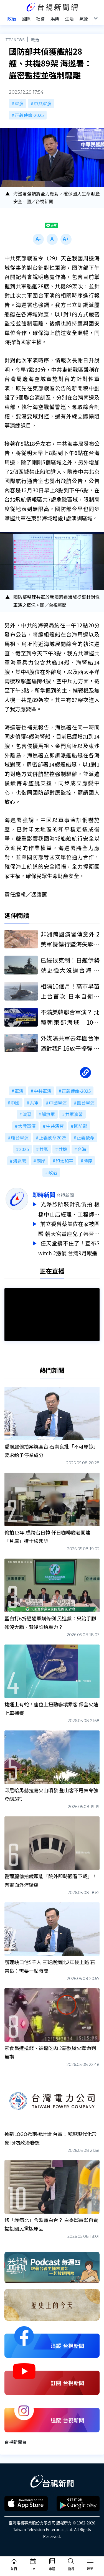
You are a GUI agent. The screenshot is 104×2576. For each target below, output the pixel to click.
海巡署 (19, 1160)
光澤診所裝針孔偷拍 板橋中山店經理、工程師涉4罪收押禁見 (69, 1209)
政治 (35, 39)
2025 (24, 1149)
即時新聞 (43, 1194)
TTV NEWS (15, 39)
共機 (62, 1149)
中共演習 (55, 1125)
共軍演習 (74, 1114)
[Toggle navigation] (90, 2562)
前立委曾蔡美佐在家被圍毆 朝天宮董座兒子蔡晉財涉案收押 (69, 1228)
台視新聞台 (15, 2439)
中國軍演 (58, 1102)
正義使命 (86, 1137)
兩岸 (40, 1160)
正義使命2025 (53, 1137)
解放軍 (48, 1114)
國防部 (80, 1125)
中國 (15, 1102)
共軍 (34, 1102)
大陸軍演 (27, 1125)
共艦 (43, 1149)
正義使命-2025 (29, 115)
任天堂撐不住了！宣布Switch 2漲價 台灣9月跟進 (69, 1246)
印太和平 (64, 1160)
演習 (26, 1114)
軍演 (19, 103)
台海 (81, 1149)
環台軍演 (20, 1137)
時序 (87, 1160)
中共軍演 (43, 103)
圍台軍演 (86, 1102)
